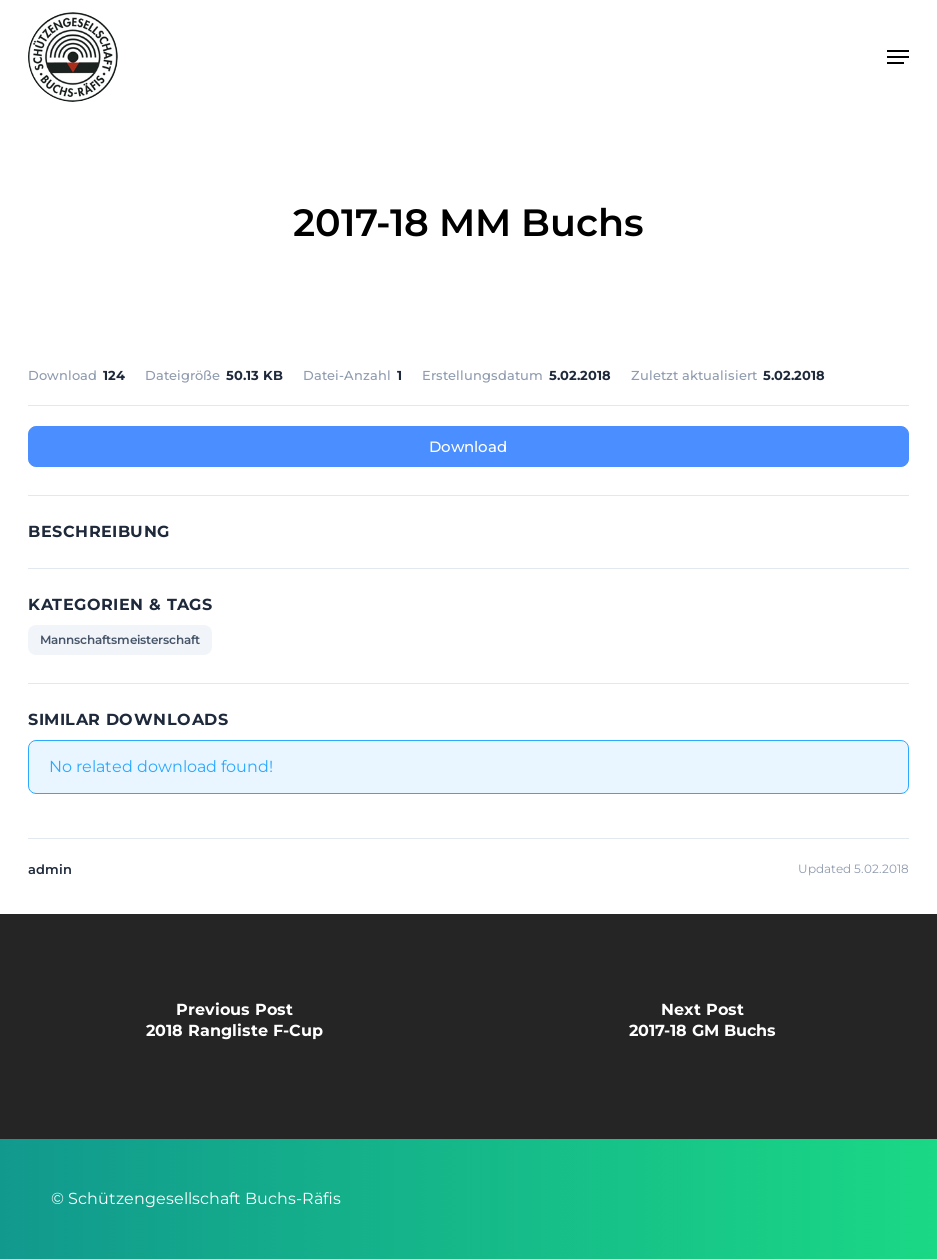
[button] (898, 57)
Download (468, 446)
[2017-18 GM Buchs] (702, 1026)
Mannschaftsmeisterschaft (120, 639)
